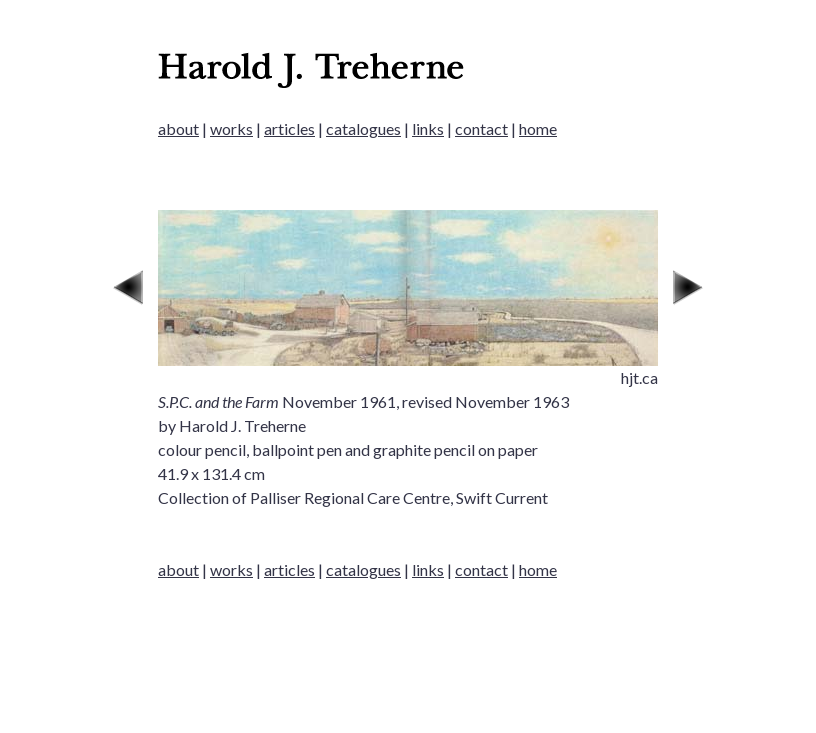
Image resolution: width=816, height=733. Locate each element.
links (428, 128)
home (538, 128)
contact (481, 128)
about (178, 128)
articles (289, 128)
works (231, 128)
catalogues (363, 128)
